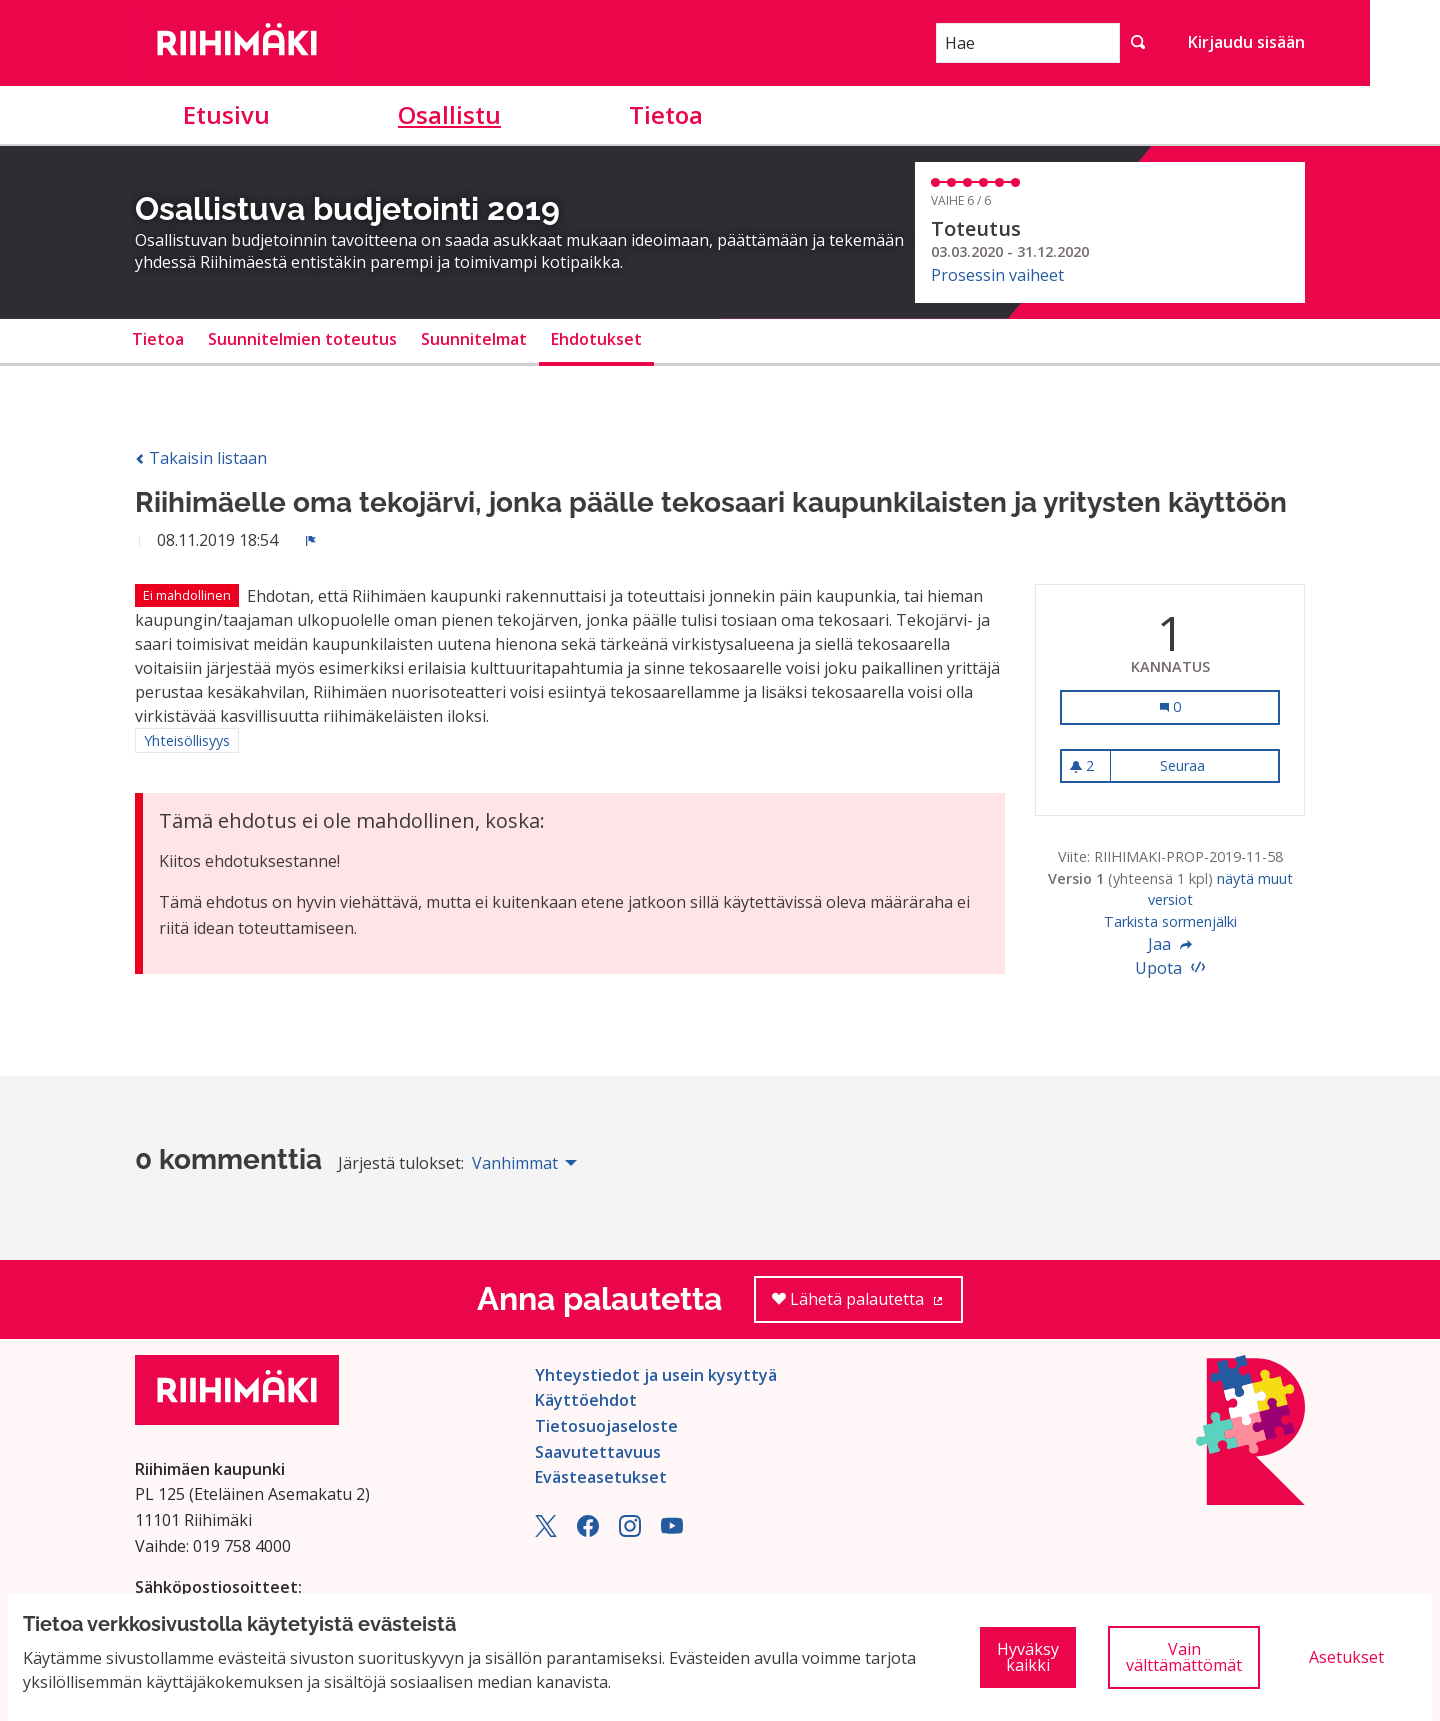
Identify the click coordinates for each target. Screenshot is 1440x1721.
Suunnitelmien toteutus (302, 339)
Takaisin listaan (201, 458)
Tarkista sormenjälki (1170, 921)
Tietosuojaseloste (606, 1426)
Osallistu (449, 114)
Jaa (1170, 944)
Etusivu (226, 114)
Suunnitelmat (474, 339)
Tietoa (666, 114)
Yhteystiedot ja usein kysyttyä (656, 1375)
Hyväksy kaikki (1028, 1657)
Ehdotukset (596, 339)
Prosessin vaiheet (997, 275)
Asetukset (1346, 1657)
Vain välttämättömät (1184, 1657)
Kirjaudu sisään (1246, 42)
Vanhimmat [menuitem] (515, 1163)
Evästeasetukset (601, 1477)
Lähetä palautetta (867, 1305)
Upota (1170, 968)
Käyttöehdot (586, 1400)
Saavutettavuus (598, 1452)
